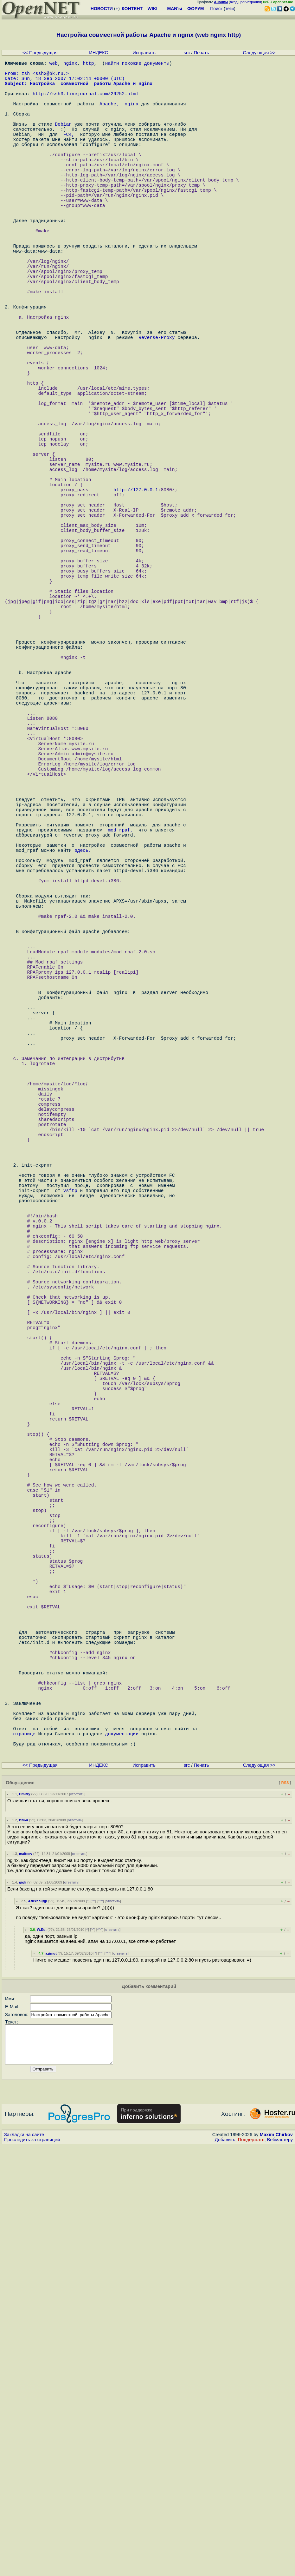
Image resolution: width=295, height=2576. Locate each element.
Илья (23, 2243)
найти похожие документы (137, 64)
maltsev (25, 2276)
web (53, 64)
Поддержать (251, 2570)
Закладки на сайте (24, 2564)
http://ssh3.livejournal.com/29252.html (85, 102)
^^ (93, 2324)
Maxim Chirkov (276, 2564)
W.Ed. (41, 2352)
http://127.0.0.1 (135, 597)
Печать (201, 52)
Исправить (143, 52)
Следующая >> (259, 52)
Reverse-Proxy (156, 407)
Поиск (216, 8)
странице (24, 2152)
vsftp (70, 1473)
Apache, (109, 115)
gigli (22, 2305)
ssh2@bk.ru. (50, 77)
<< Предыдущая (40, 52)
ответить (77, 2217)
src (187, 52)
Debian (63, 140)
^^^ (100, 2324)
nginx (70, 64)
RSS (285, 2205)
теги (229, 8)
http (88, 64)
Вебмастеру (280, 2570)
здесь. (82, 1048)
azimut (50, 2376)
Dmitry (24, 2217)
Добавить (225, 2570)
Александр (37, 2324)
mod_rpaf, (120, 1022)
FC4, (68, 153)
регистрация (250, 2)
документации (122, 2152)
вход (234, 2)
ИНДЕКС (98, 52)
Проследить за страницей (32, 2570)
